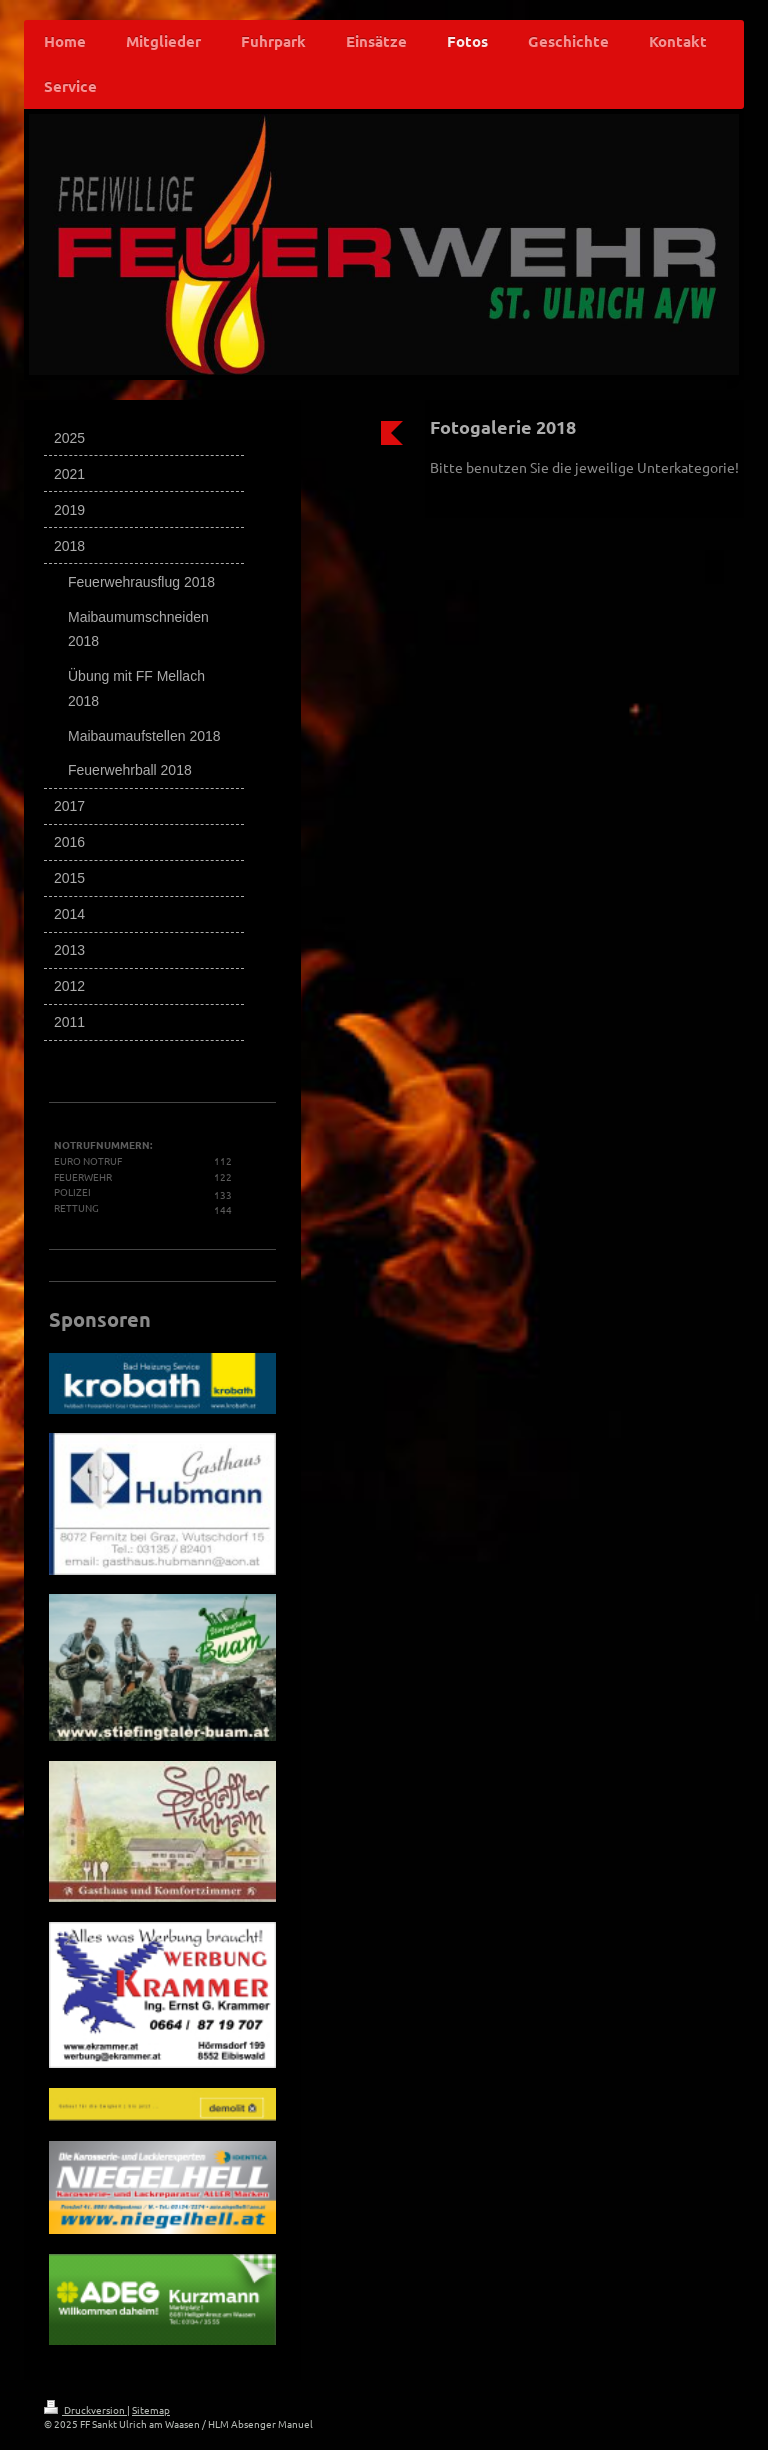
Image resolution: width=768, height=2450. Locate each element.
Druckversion (85, 2409)
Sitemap (151, 2409)
